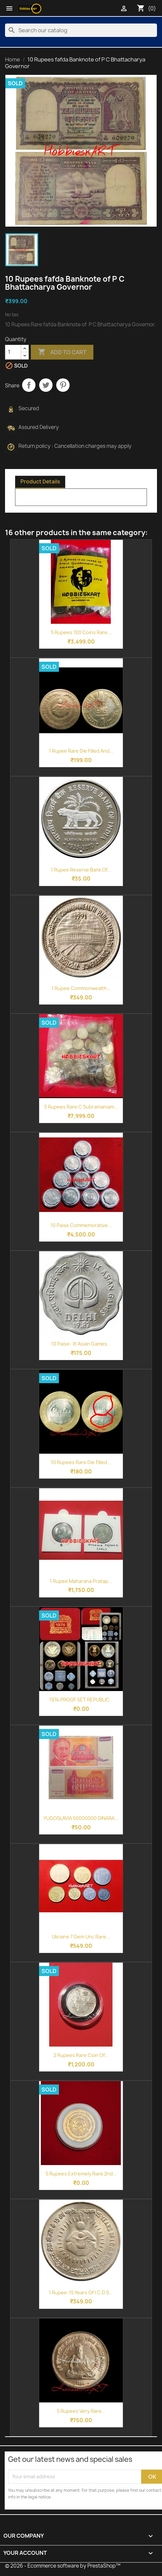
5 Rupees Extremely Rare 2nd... (81, 2173)
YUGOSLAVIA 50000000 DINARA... (81, 1818)
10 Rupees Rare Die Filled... (81, 1462)
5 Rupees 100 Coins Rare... (81, 632)
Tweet (46, 385)
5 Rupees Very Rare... (81, 2411)
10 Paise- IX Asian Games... (81, 1344)
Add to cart (62, 352)
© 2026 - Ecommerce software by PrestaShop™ (62, 2565)
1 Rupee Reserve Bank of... (81, 870)
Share (28, 385)
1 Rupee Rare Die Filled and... (81, 751)
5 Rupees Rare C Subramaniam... (81, 1107)
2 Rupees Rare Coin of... (81, 2055)
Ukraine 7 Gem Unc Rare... (81, 1936)
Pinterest (63, 385)
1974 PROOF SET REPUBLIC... (81, 1699)
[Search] (81, 30)
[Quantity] (13, 352)
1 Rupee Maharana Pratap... (81, 1581)
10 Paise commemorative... (81, 1225)
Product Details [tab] (40, 481)
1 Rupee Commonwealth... (81, 988)
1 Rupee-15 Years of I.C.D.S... (81, 2292)
